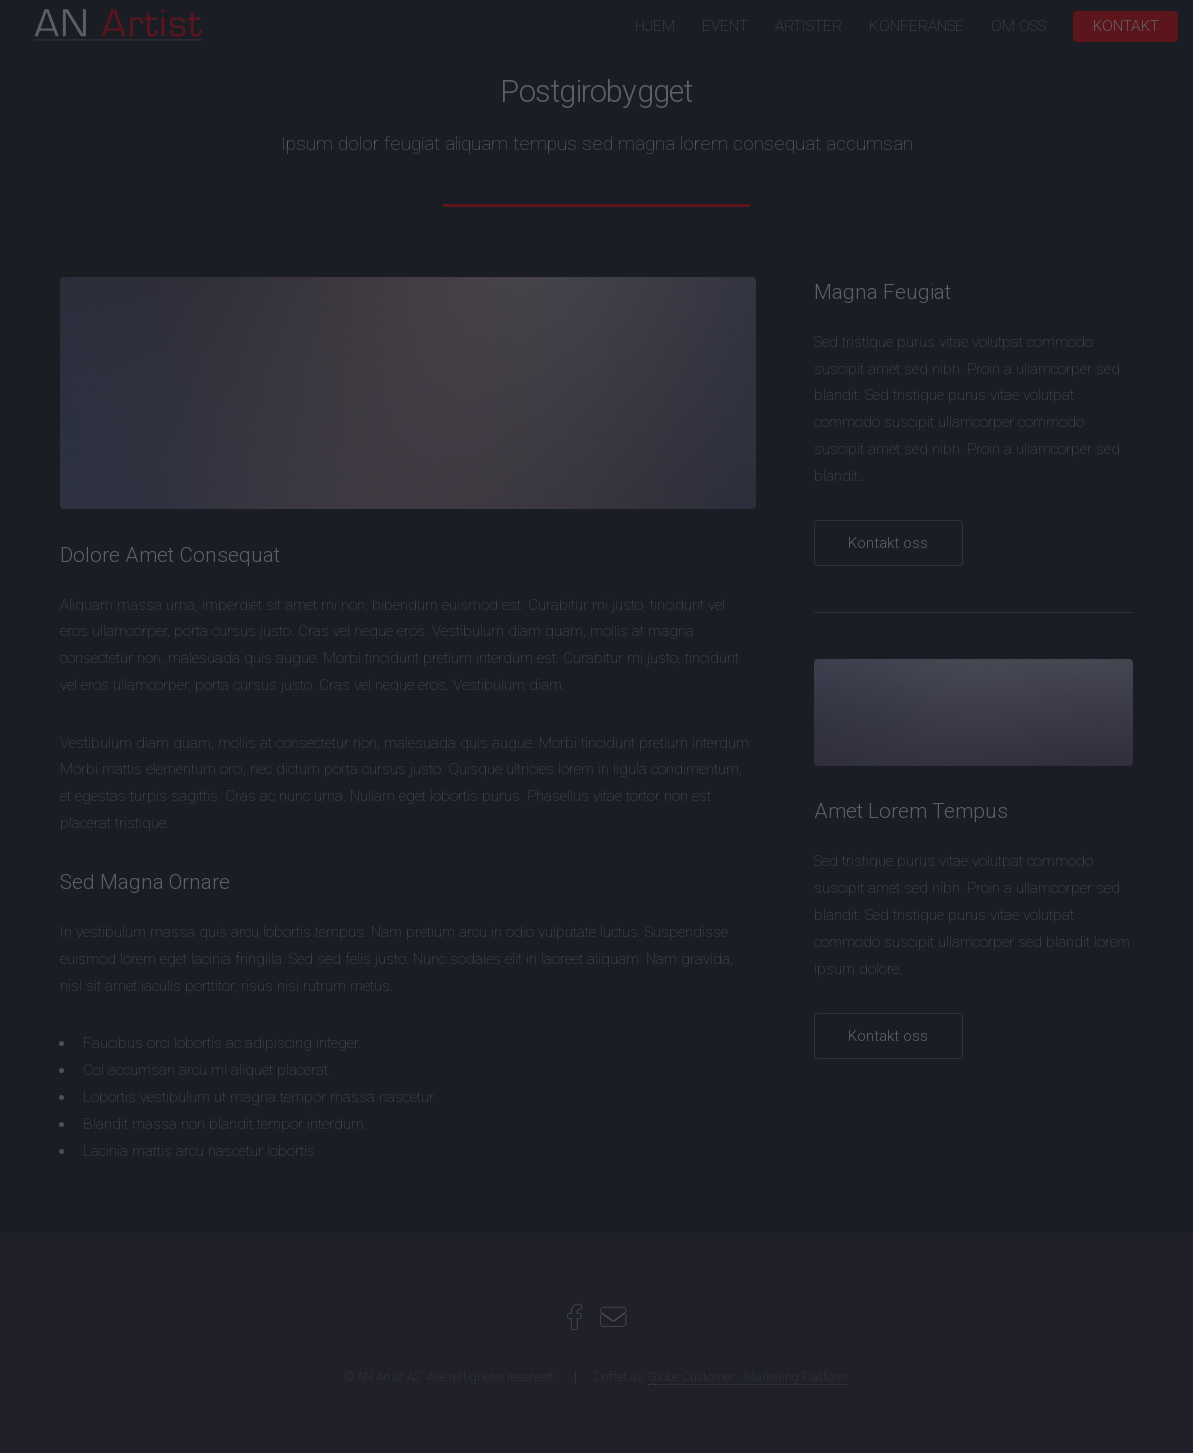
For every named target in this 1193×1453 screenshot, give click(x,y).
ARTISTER (808, 26)
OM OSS (1018, 26)
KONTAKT (1126, 26)
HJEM (655, 26)
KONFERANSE (916, 26)
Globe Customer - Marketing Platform (748, 1377)
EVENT (725, 26)
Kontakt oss (888, 543)
